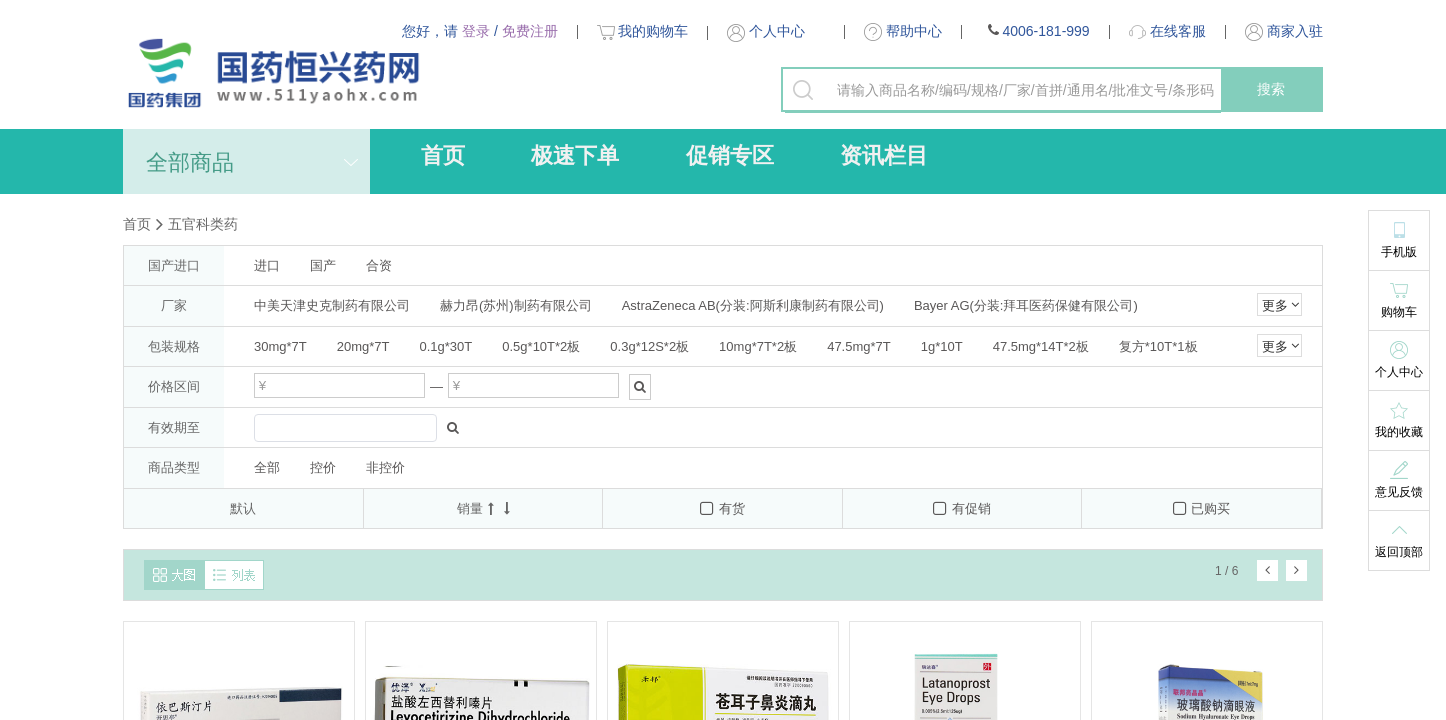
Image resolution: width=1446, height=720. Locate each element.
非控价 (385, 467)
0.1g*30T (446, 346)
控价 (323, 467)
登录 (476, 31)
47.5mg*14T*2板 (1041, 346)
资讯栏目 (884, 155)
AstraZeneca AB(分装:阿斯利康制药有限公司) (753, 305)
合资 (379, 265)
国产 (323, 265)
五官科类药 (203, 224)
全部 (267, 467)
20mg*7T (363, 346)
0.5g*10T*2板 (541, 346)
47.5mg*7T (859, 346)
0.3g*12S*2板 (649, 346)
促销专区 (730, 155)
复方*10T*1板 (1158, 346)
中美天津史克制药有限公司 (332, 305)
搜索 (1271, 89)
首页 (443, 155)
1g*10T (942, 346)
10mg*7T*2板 (758, 346)
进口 (267, 265)
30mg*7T (280, 346)
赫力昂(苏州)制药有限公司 (516, 305)
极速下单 (575, 155)
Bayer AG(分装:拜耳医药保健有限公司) (1026, 305)
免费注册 (530, 31)
